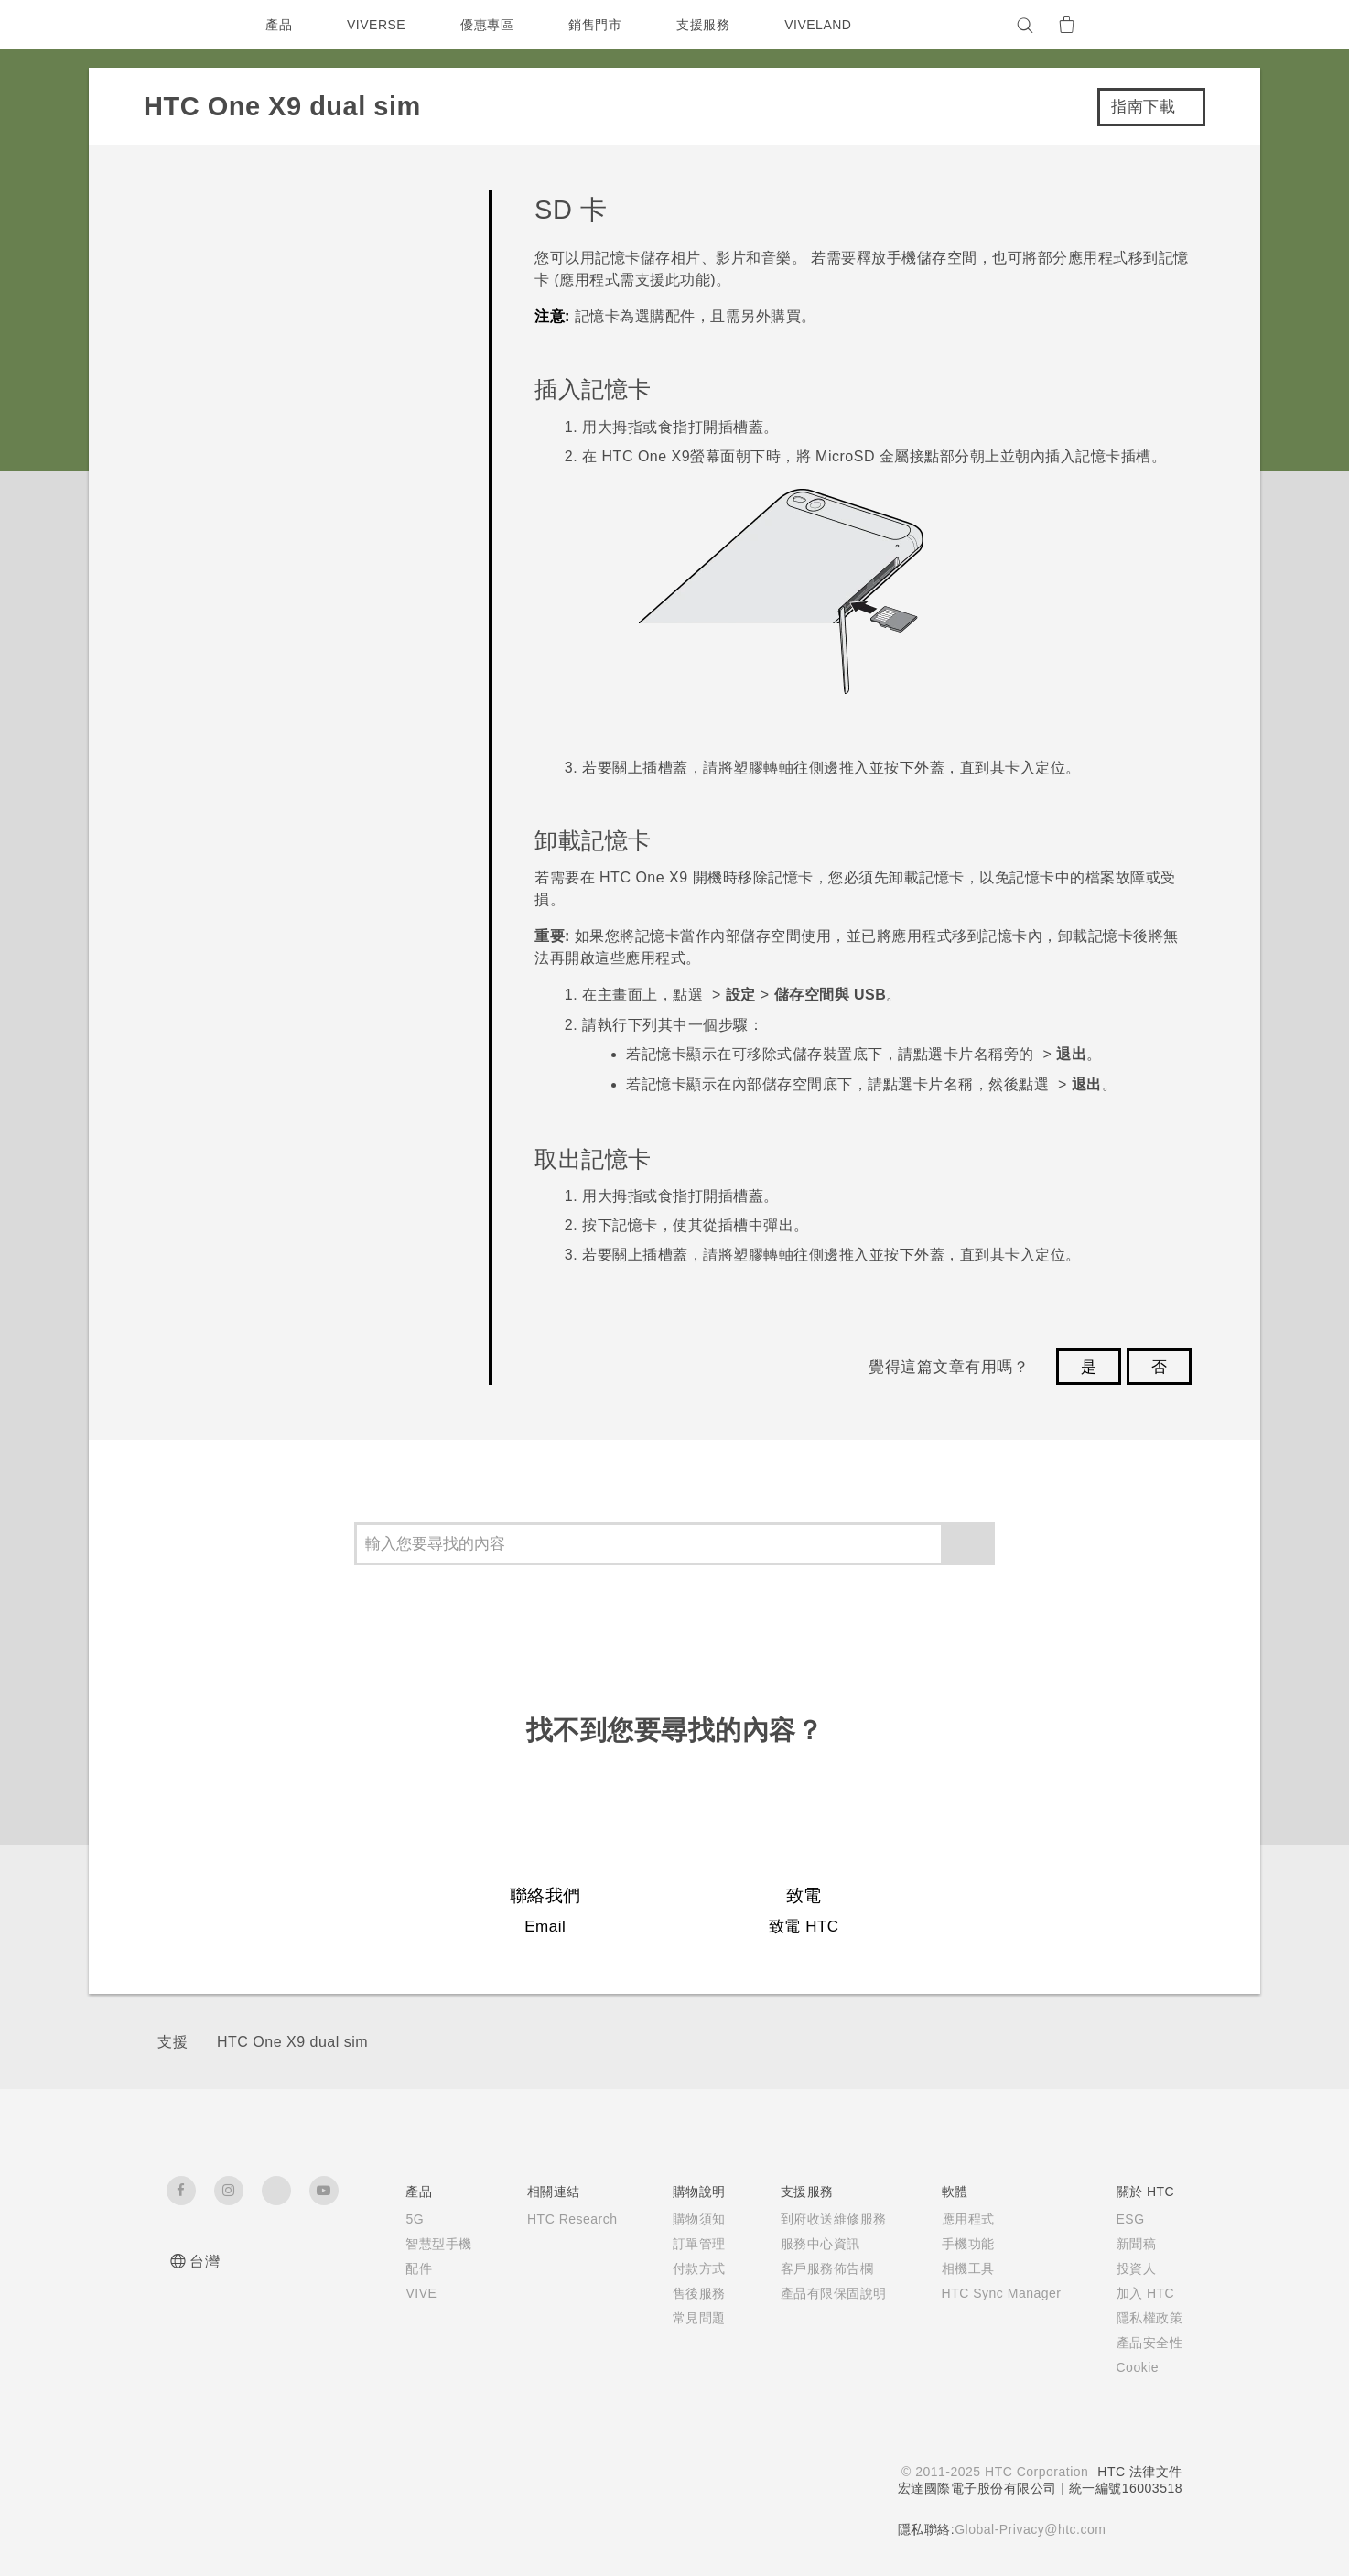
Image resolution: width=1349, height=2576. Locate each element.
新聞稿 (1137, 2243)
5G (396, 2219)
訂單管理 (688, 2243)
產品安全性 (1150, 2342)
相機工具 (957, 2268)
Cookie (1140, 2367)
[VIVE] (1157, 24)
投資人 (1137, 2268)
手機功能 (957, 2243)
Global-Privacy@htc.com (1029, 2529)
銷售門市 (599, 24)
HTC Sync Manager (996, 2293)
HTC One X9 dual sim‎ (292, 2042)
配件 (401, 2268)
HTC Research (558, 2219)
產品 (278, 24)
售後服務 (688, 2293)
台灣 (204, 2261)
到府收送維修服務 (823, 2219)
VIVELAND (826, 24)
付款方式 (688, 2268)
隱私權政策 (1150, 2318)
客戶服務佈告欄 (816, 2268)
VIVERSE (378, 24)
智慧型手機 (421, 2243)
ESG (1131, 2219)
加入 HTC (1146, 2293)
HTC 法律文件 (1139, 2471)
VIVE (405, 2293)
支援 (172, 2042)
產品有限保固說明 (823, 2293)
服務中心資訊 (809, 2243)
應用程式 (957, 2219)
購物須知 (688, 2219)
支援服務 (707, 24)
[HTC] (188, 25)
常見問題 (688, 2318)
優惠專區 (491, 24)
